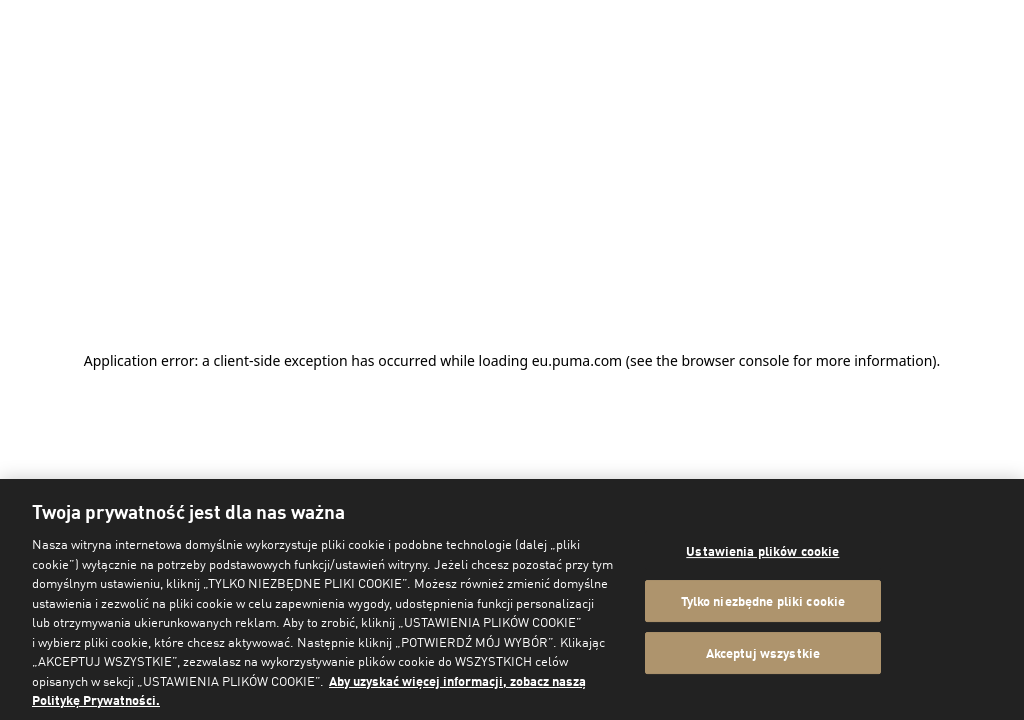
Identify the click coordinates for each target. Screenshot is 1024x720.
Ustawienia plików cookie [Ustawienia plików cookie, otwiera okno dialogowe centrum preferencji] (762, 550)
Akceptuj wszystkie (763, 652)
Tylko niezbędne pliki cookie (763, 600)
